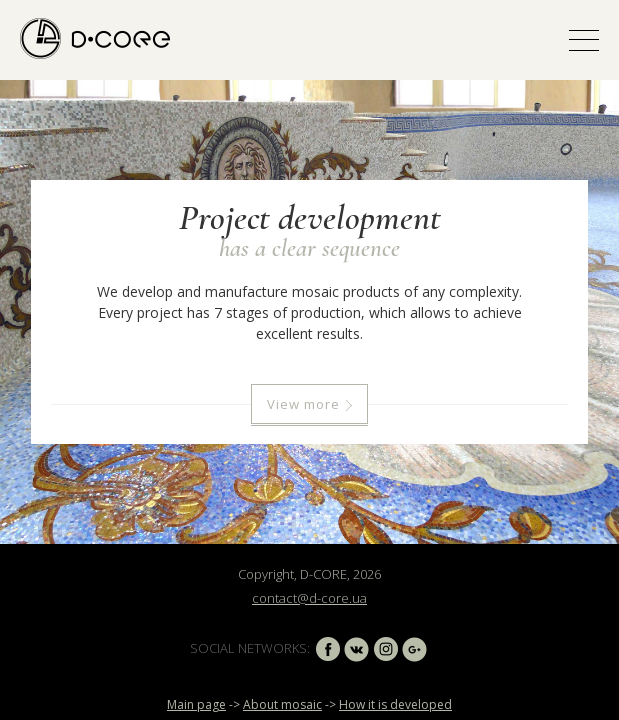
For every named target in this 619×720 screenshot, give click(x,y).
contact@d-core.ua (309, 598)
